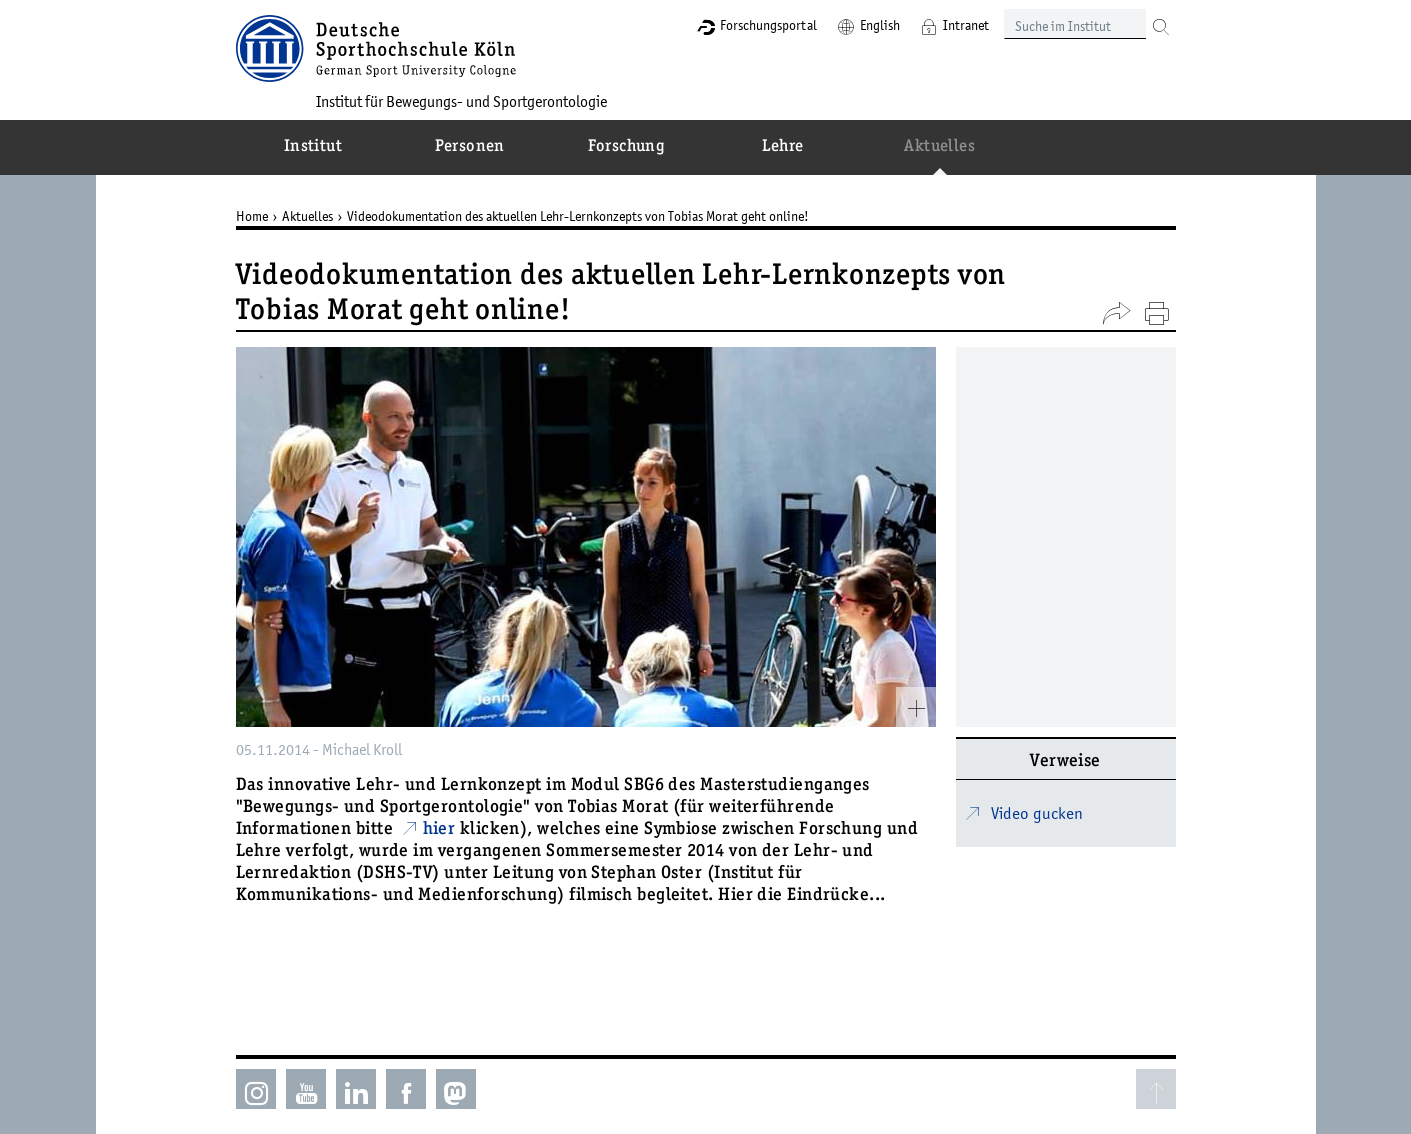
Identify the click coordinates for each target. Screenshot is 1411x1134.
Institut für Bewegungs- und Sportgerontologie (461, 101)
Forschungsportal (768, 25)
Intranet (966, 25)
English (880, 25)
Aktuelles (307, 216)
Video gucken (1037, 813)
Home (252, 216)
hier (439, 830)
